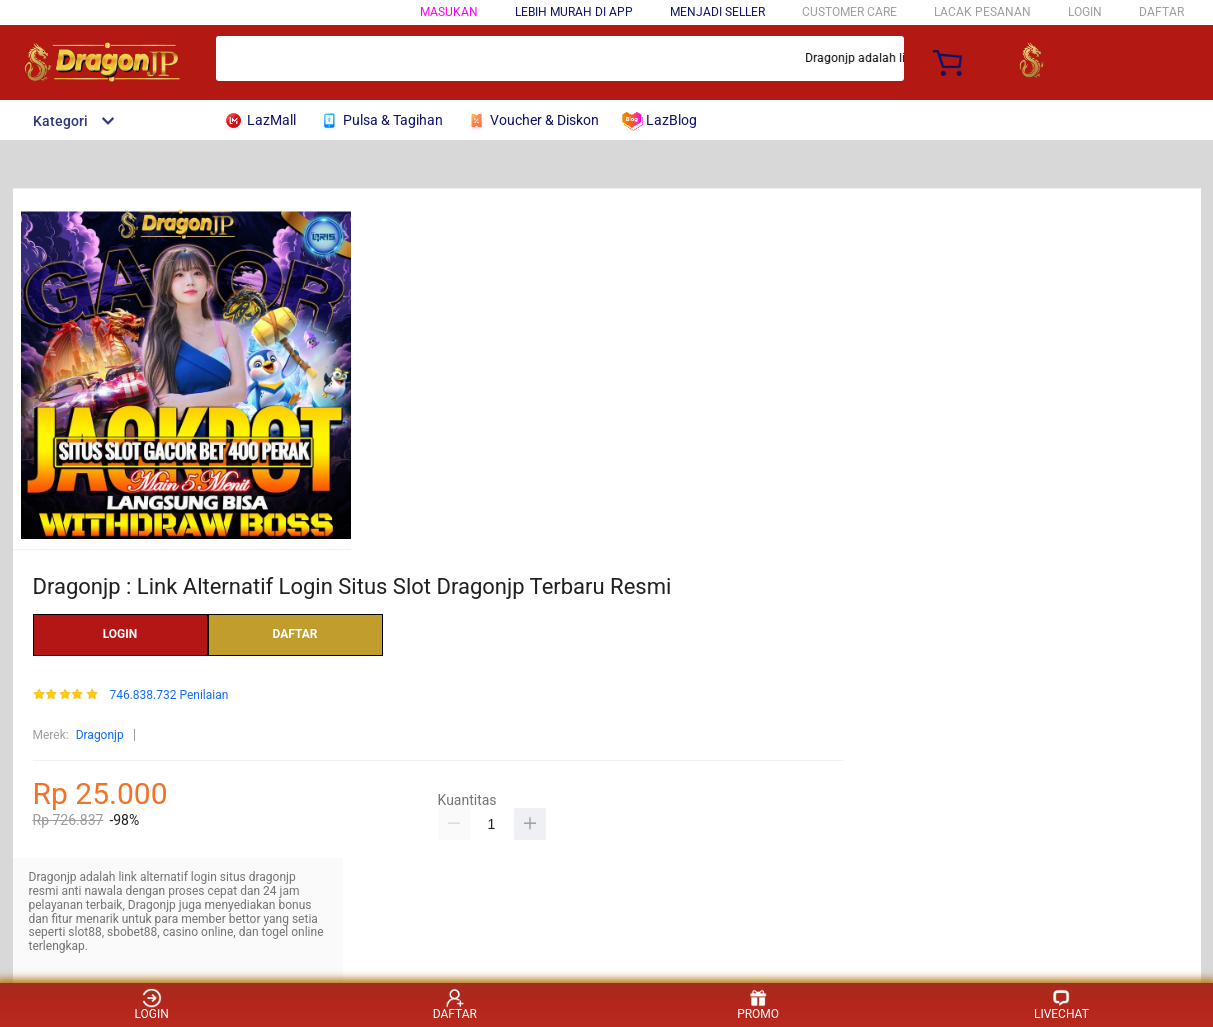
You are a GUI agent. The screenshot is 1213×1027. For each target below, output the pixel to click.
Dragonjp (100, 735)
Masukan (449, 12)
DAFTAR (1161, 12)
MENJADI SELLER (717, 12)
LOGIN (1085, 12)
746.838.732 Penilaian (168, 695)
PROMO (758, 1004)
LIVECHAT (1061, 1004)
